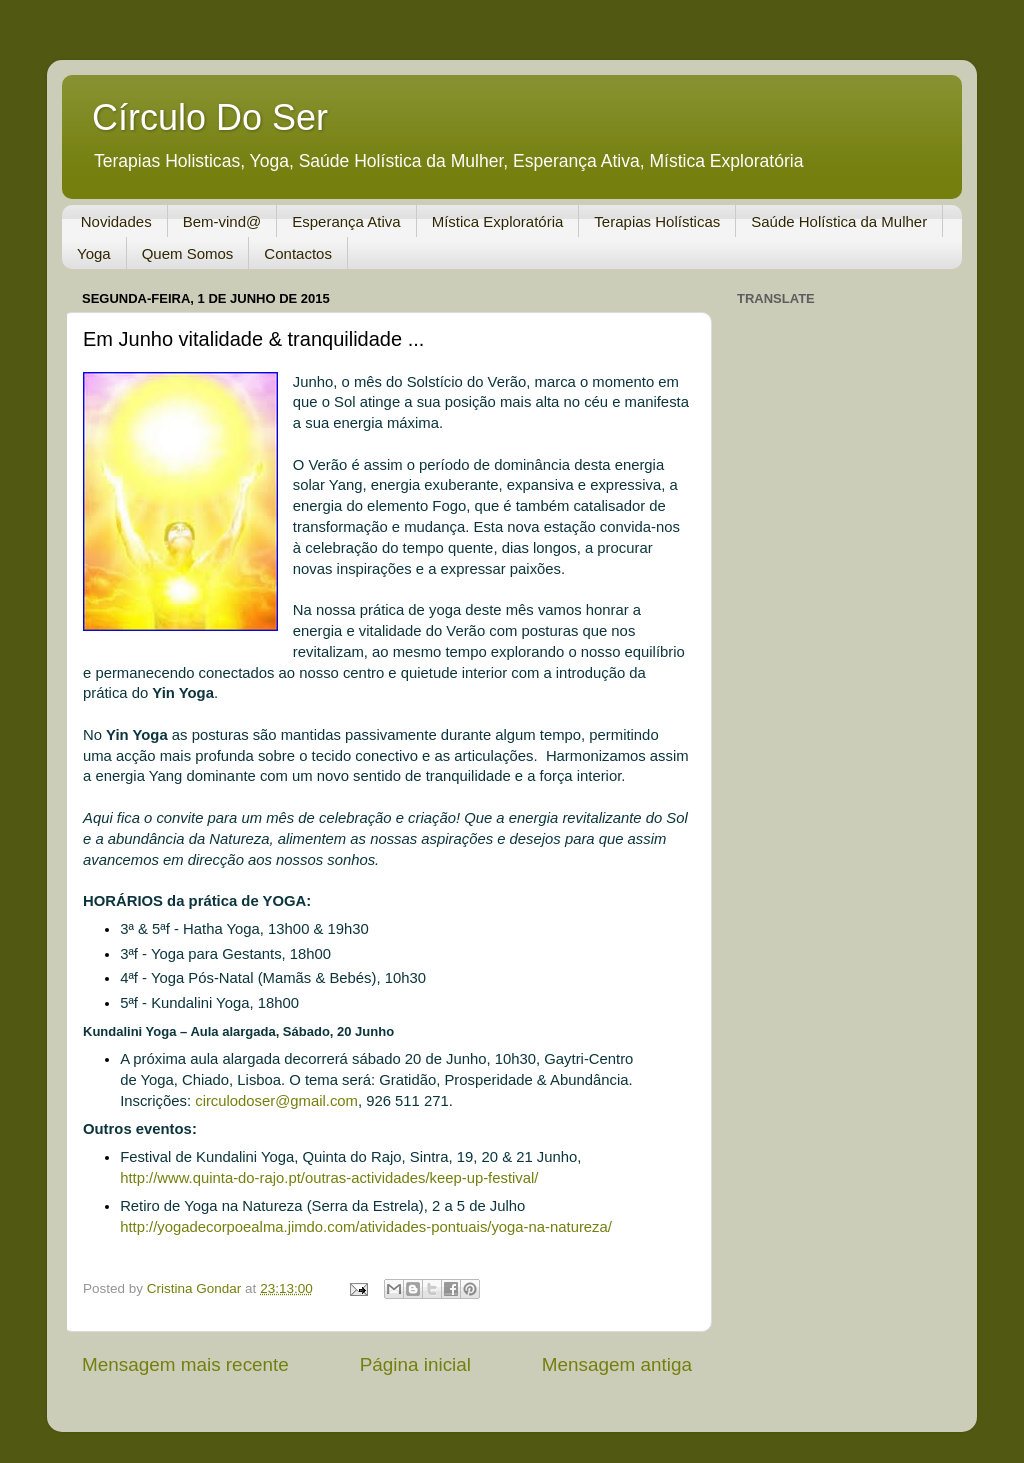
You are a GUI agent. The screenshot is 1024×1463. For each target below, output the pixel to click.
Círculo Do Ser (210, 117)
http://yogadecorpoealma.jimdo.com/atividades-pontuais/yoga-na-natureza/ (366, 1227)
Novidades (116, 221)
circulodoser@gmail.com (276, 1101)
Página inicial (415, 1364)
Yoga (94, 253)
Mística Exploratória (498, 221)
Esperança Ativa (346, 221)
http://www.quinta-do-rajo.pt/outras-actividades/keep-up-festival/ (329, 1178)
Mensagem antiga (617, 1364)
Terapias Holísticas (657, 221)
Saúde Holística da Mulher (839, 221)
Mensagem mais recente (185, 1364)
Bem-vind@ (222, 221)
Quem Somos (188, 253)
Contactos (298, 253)
